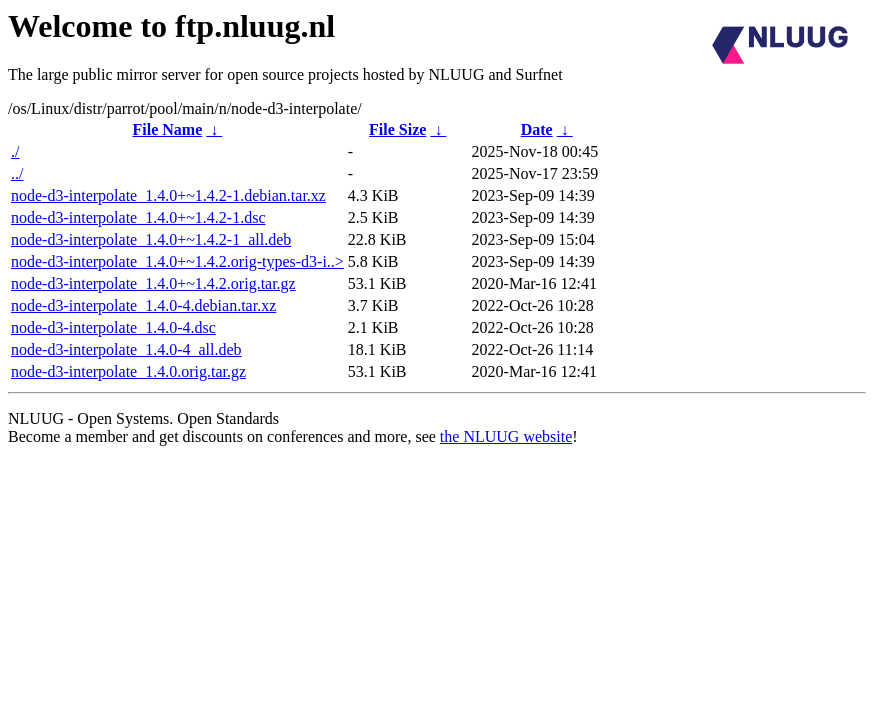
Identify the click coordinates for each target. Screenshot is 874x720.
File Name (168, 129)
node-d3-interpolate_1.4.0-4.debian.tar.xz (143, 305)
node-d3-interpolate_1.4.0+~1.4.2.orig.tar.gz (153, 283)
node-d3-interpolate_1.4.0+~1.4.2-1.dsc (138, 217)
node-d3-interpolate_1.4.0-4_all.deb (126, 349)
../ (17, 173)
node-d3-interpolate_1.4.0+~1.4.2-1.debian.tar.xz (168, 195)
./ (15, 151)
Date (537, 129)
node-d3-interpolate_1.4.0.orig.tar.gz (128, 371)
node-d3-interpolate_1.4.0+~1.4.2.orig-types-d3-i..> (177, 261)
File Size (397, 129)
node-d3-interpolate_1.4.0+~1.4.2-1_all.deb (151, 239)
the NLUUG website (506, 436)
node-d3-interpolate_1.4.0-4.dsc (113, 327)
